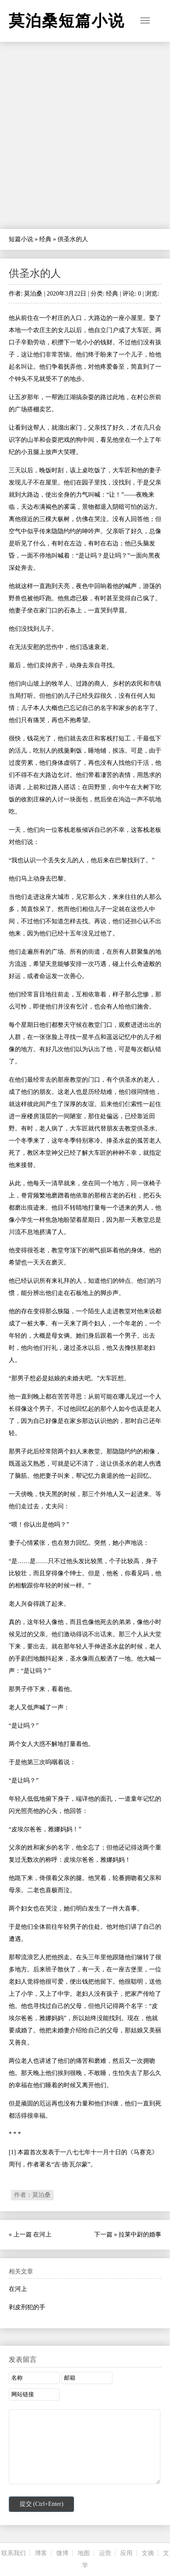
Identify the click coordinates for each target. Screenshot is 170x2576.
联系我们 (13, 2553)
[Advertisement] (85, 135)
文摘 (148, 2553)
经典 (45, 239)
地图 (84, 2553)
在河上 (42, 2234)
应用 (126, 2553)
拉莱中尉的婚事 (140, 2234)
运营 (105, 2553)
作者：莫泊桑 (32, 2195)
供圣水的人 (35, 273)
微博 (62, 2553)
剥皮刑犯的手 (27, 2307)
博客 (41, 2553)
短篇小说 (21, 239)
